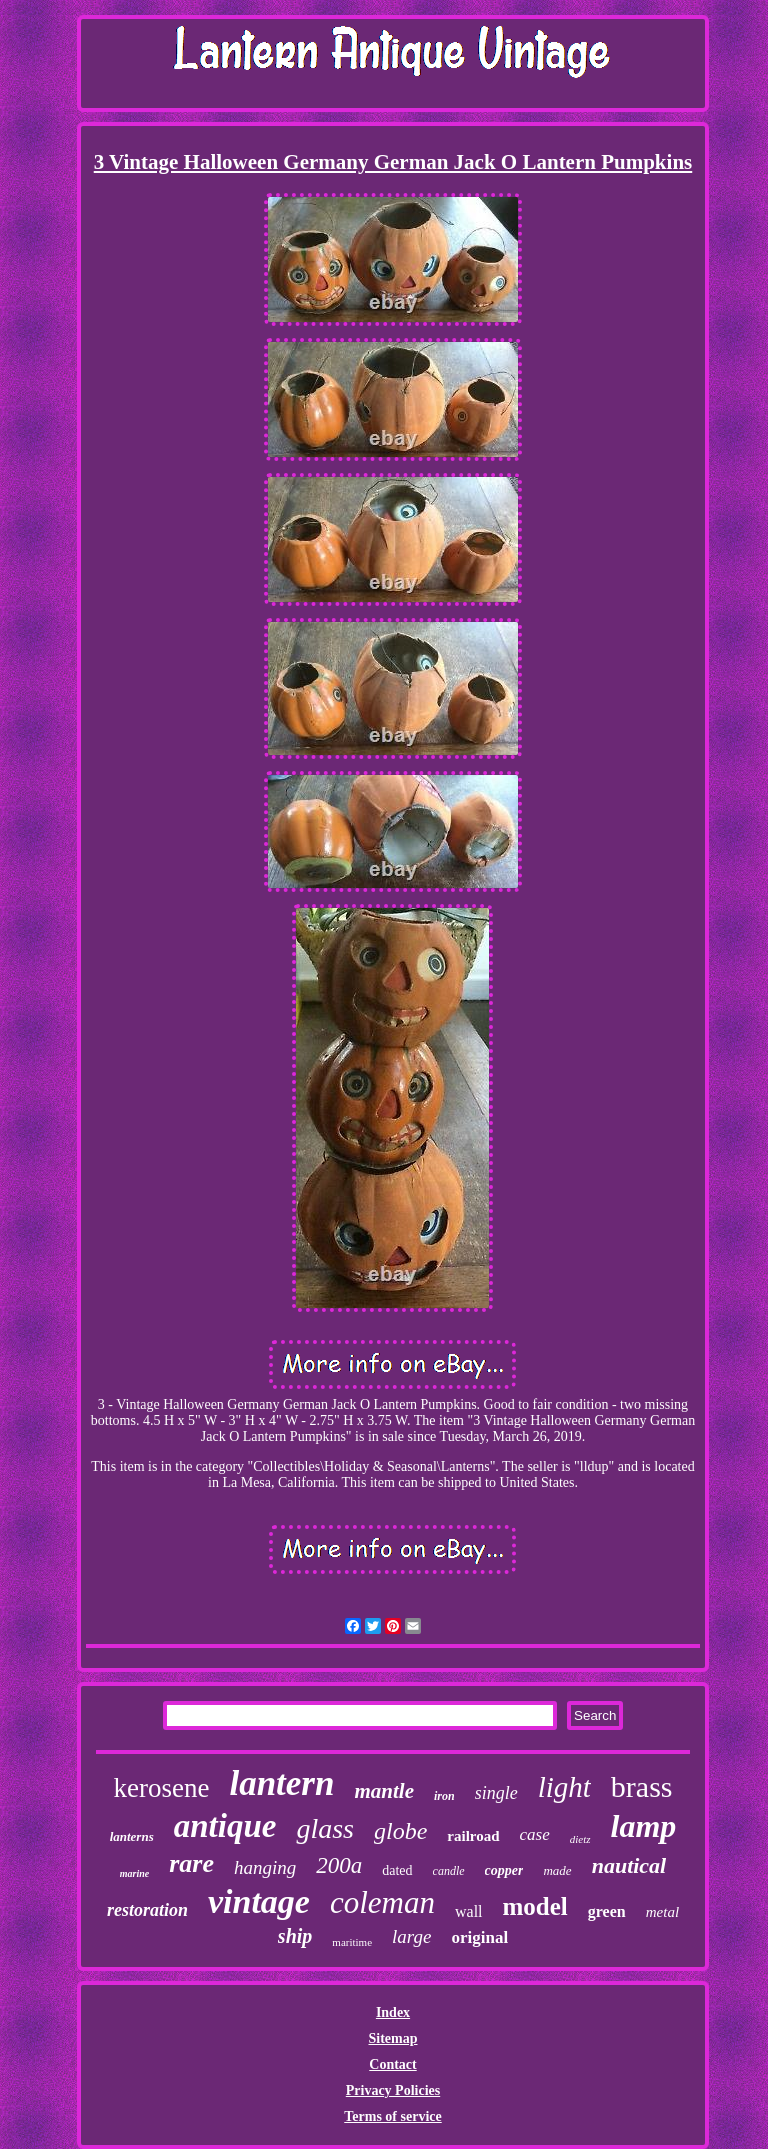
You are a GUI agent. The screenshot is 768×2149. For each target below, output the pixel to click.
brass (642, 1786)
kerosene (161, 1788)
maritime (352, 1942)
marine (134, 1873)
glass (325, 1828)
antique (225, 1826)
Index (393, 2012)
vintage (259, 1901)
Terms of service (392, 2116)
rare (191, 1863)
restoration (147, 1910)
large (411, 1936)
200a (339, 1865)
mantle (384, 1791)
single (496, 1793)
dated (397, 1870)
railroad (473, 1836)
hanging (265, 1867)
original (479, 1937)
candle (449, 1871)
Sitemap (392, 2038)
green (607, 1911)
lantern (281, 1783)
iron (444, 1796)
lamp (644, 1826)
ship (295, 1936)
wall (469, 1911)
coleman (382, 1902)
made (557, 1870)
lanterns (132, 1836)
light (564, 1787)
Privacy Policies (393, 2090)
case (535, 1834)
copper (504, 1870)
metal (662, 1912)
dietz (580, 1839)
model (535, 1906)
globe (400, 1831)
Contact (392, 2064)
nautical (629, 1865)
